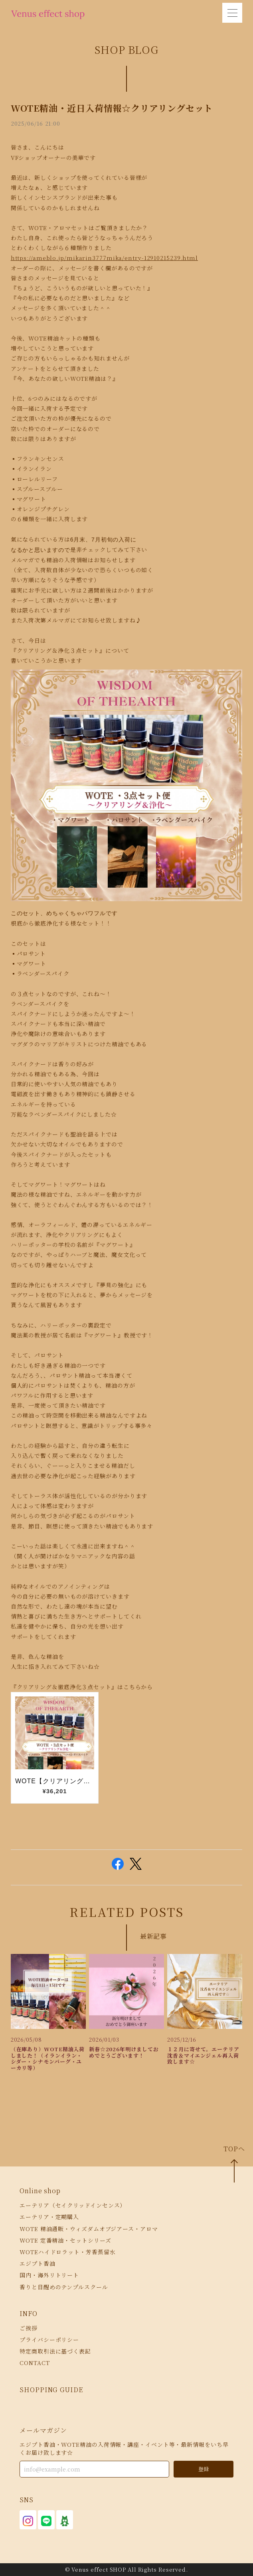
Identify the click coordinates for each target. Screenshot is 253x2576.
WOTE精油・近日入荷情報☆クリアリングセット (112, 108)
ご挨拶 (29, 2328)
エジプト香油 (37, 2263)
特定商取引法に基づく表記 (55, 2351)
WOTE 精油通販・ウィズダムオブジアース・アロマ (89, 2229)
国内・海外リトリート (49, 2275)
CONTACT (34, 2363)
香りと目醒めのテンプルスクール (64, 2287)
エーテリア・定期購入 (49, 2217)
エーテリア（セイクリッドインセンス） (73, 2205)
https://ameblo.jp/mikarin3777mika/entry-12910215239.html (104, 258)
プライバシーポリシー (49, 2340)
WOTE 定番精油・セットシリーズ (65, 2240)
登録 (203, 2469)
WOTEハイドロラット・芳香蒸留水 (67, 2252)
